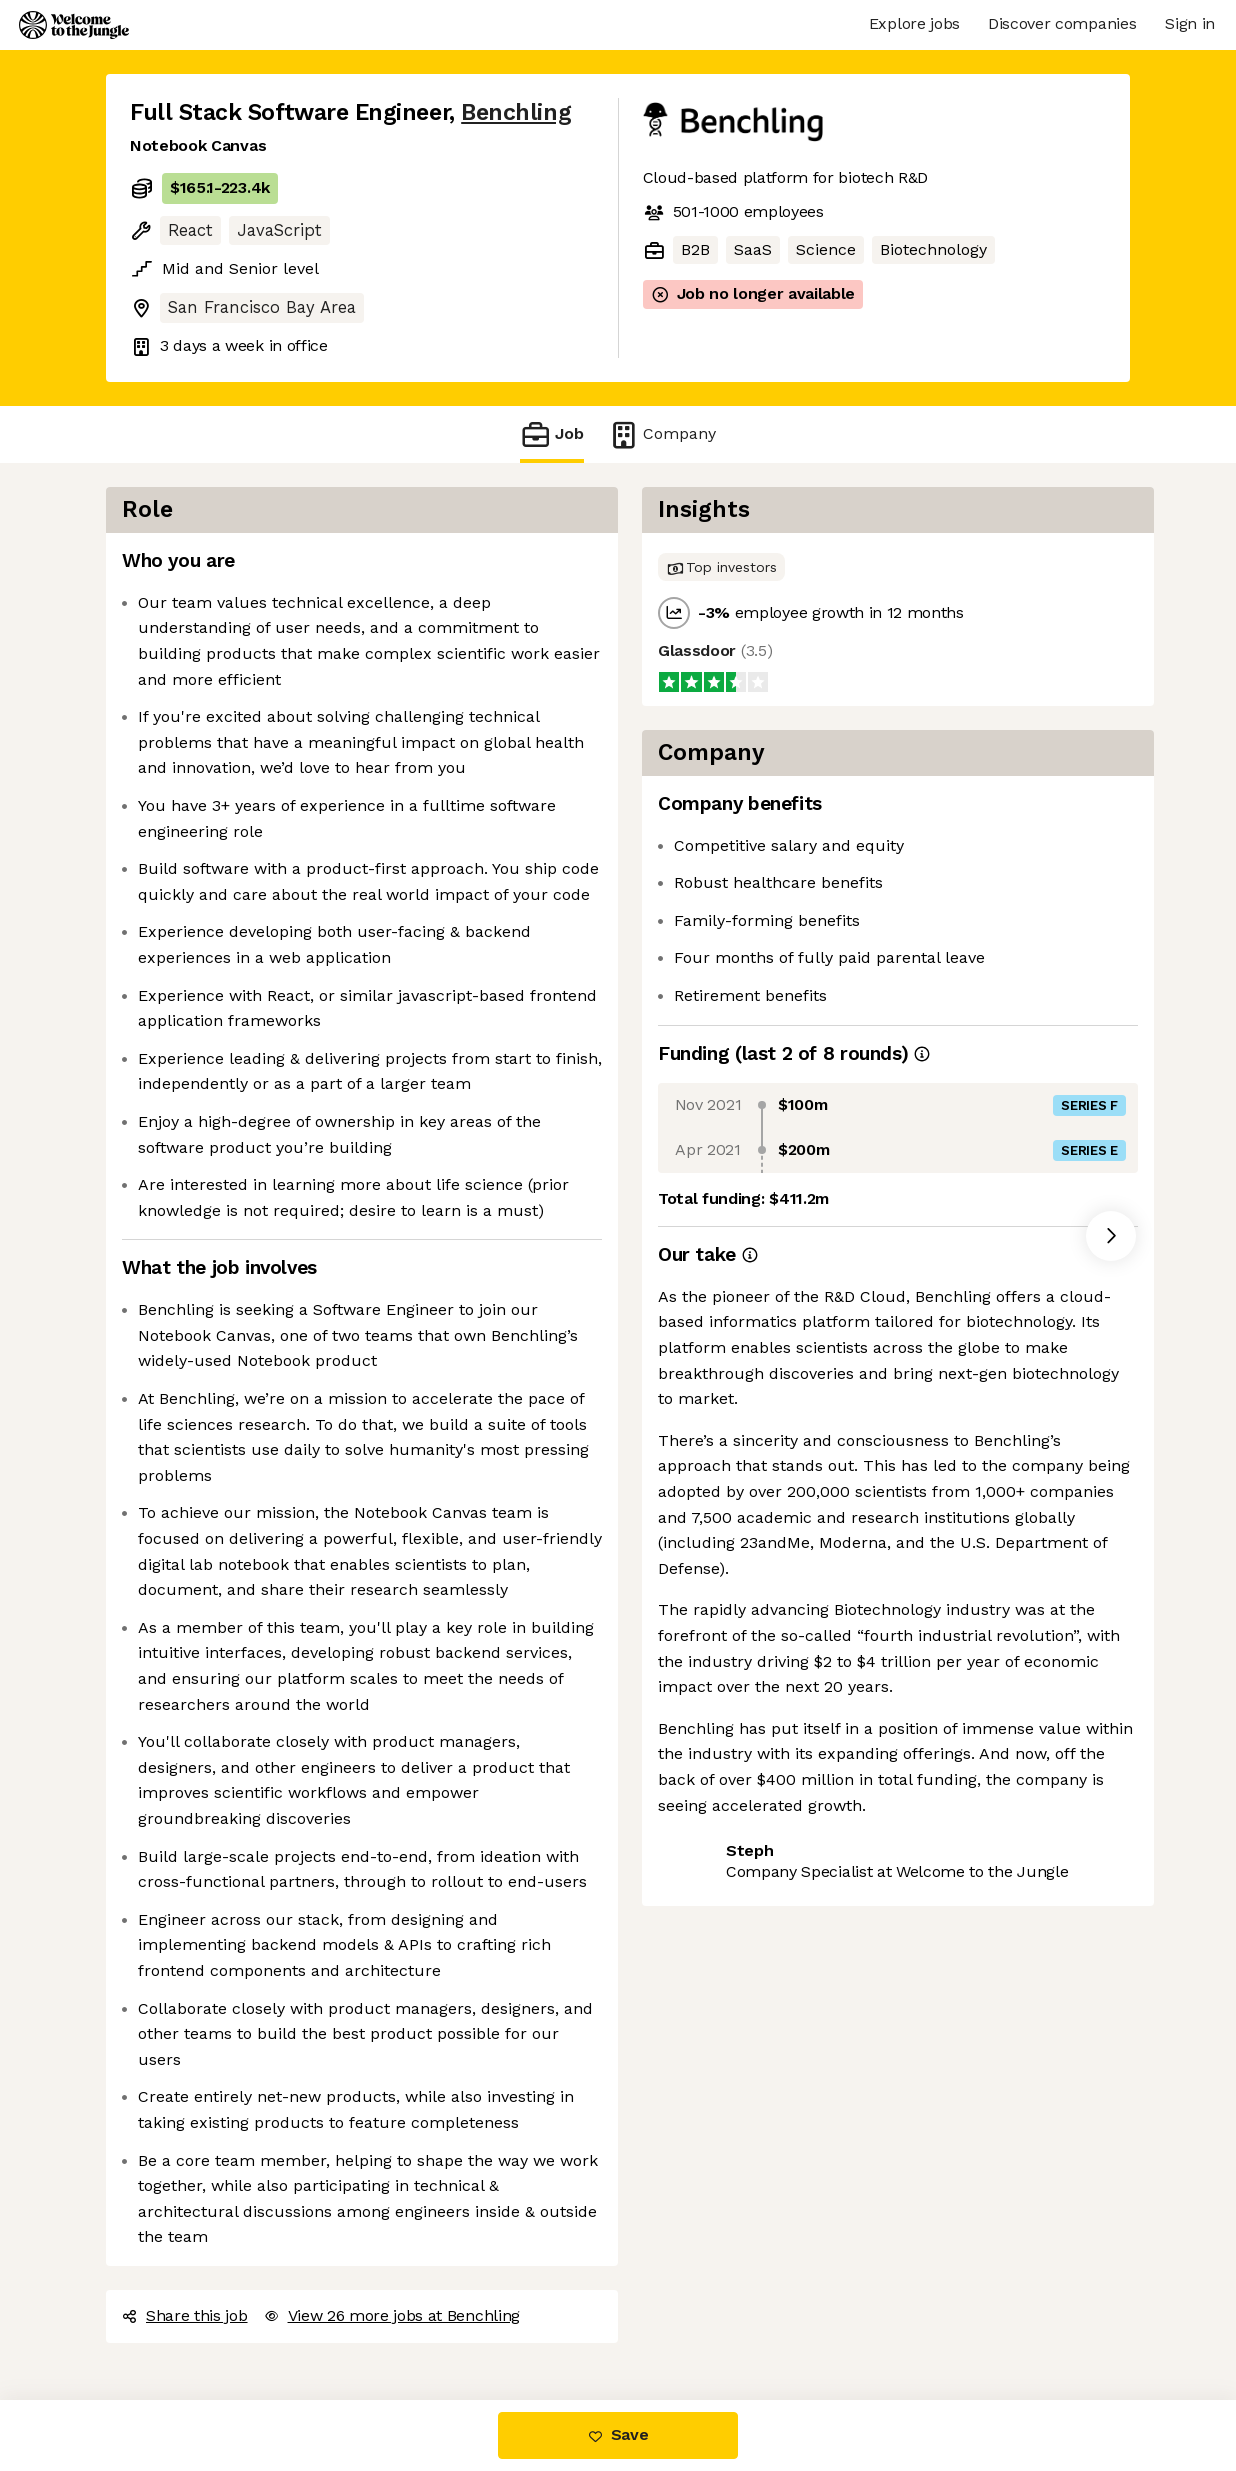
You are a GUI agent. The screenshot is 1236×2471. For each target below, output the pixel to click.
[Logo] (74, 25)
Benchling (516, 112)
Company (662, 434)
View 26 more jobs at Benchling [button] (392, 2315)
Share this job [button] (185, 2315)
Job (552, 434)
